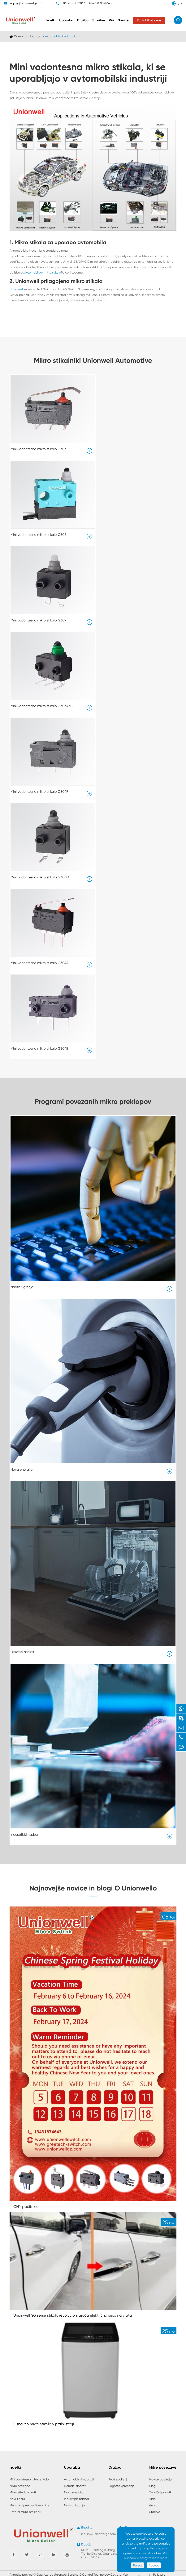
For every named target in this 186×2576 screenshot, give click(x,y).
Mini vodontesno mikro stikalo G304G (40, 877)
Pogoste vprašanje (122, 2486)
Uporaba (66, 20)
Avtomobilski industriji (60, 36)
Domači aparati (23, 1652)
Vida (152, 2499)
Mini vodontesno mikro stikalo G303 (38, 449)
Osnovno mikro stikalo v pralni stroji (43, 2424)
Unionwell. (17, 289)
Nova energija (21, 1469)
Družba (83, 20)
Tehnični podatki (160, 2492)
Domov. (19, 36)
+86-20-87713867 (73, 3)
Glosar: (154, 2505)
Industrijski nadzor (24, 1834)
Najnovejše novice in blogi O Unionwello (93, 1888)
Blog (152, 2486)
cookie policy (138, 2558)
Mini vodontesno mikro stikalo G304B (39, 1048)
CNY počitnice (26, 2206)
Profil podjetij (118, 2479)
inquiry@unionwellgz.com (27, 3)
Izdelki (50, 20)
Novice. (123, 20)
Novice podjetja (160, 2479)
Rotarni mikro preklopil (25, 2512)
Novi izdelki (17, 2499)
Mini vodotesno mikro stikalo (29, 2479)
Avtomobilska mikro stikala (42, 272)
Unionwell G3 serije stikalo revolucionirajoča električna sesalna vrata (72, 2315)
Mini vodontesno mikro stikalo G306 (38, 535)
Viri (111, 20)
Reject (137, 2565)
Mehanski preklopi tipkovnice (29, 2505)
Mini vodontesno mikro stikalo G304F (39, 791)
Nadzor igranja (22, 1287)
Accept (154, 2565)
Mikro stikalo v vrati (23, 2492)
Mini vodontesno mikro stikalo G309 (38, 620)
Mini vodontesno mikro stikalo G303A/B (41, 706)
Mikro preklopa (20, 2486)
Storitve (98, 20)
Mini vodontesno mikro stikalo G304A (39, 963)
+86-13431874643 (100, 3)
